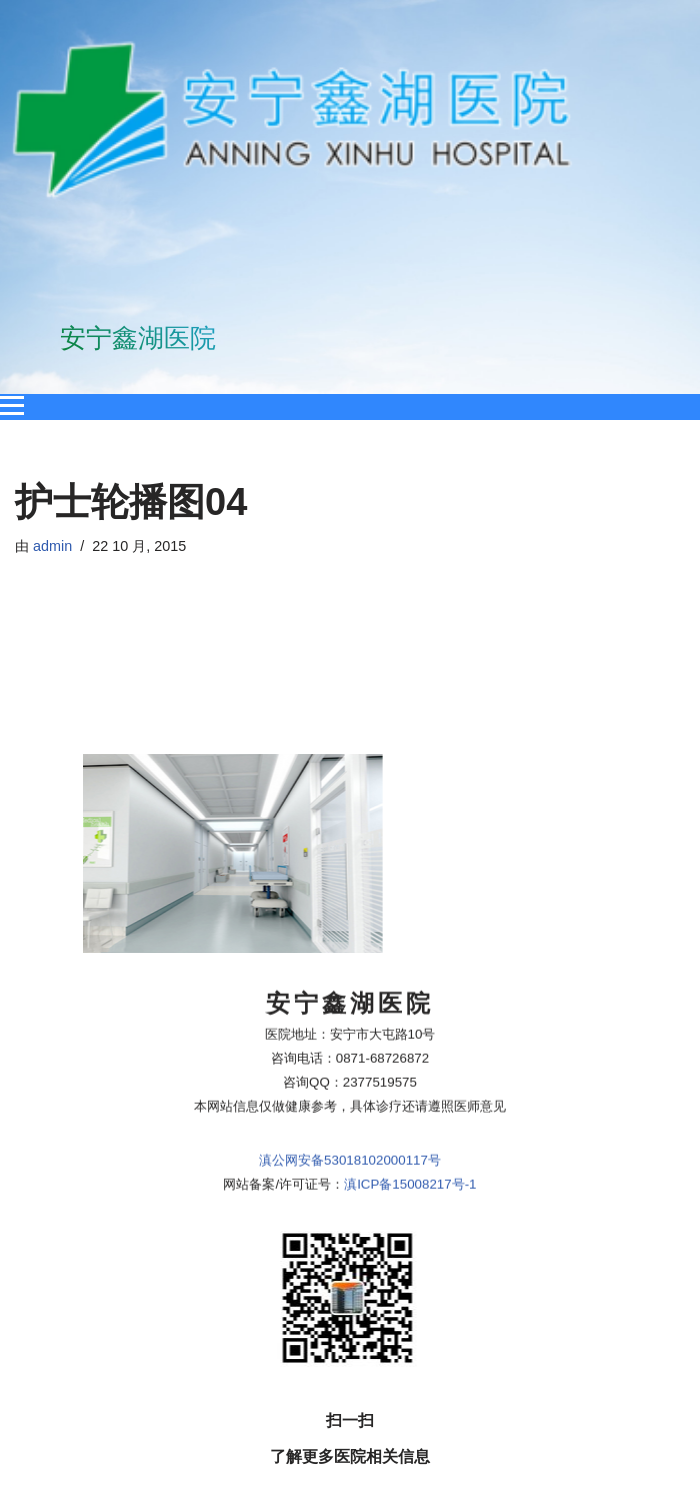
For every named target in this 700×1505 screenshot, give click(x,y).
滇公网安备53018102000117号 (350, 1022)
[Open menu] (12, 406)
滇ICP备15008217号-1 (410, 1046)
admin (52, 546)
